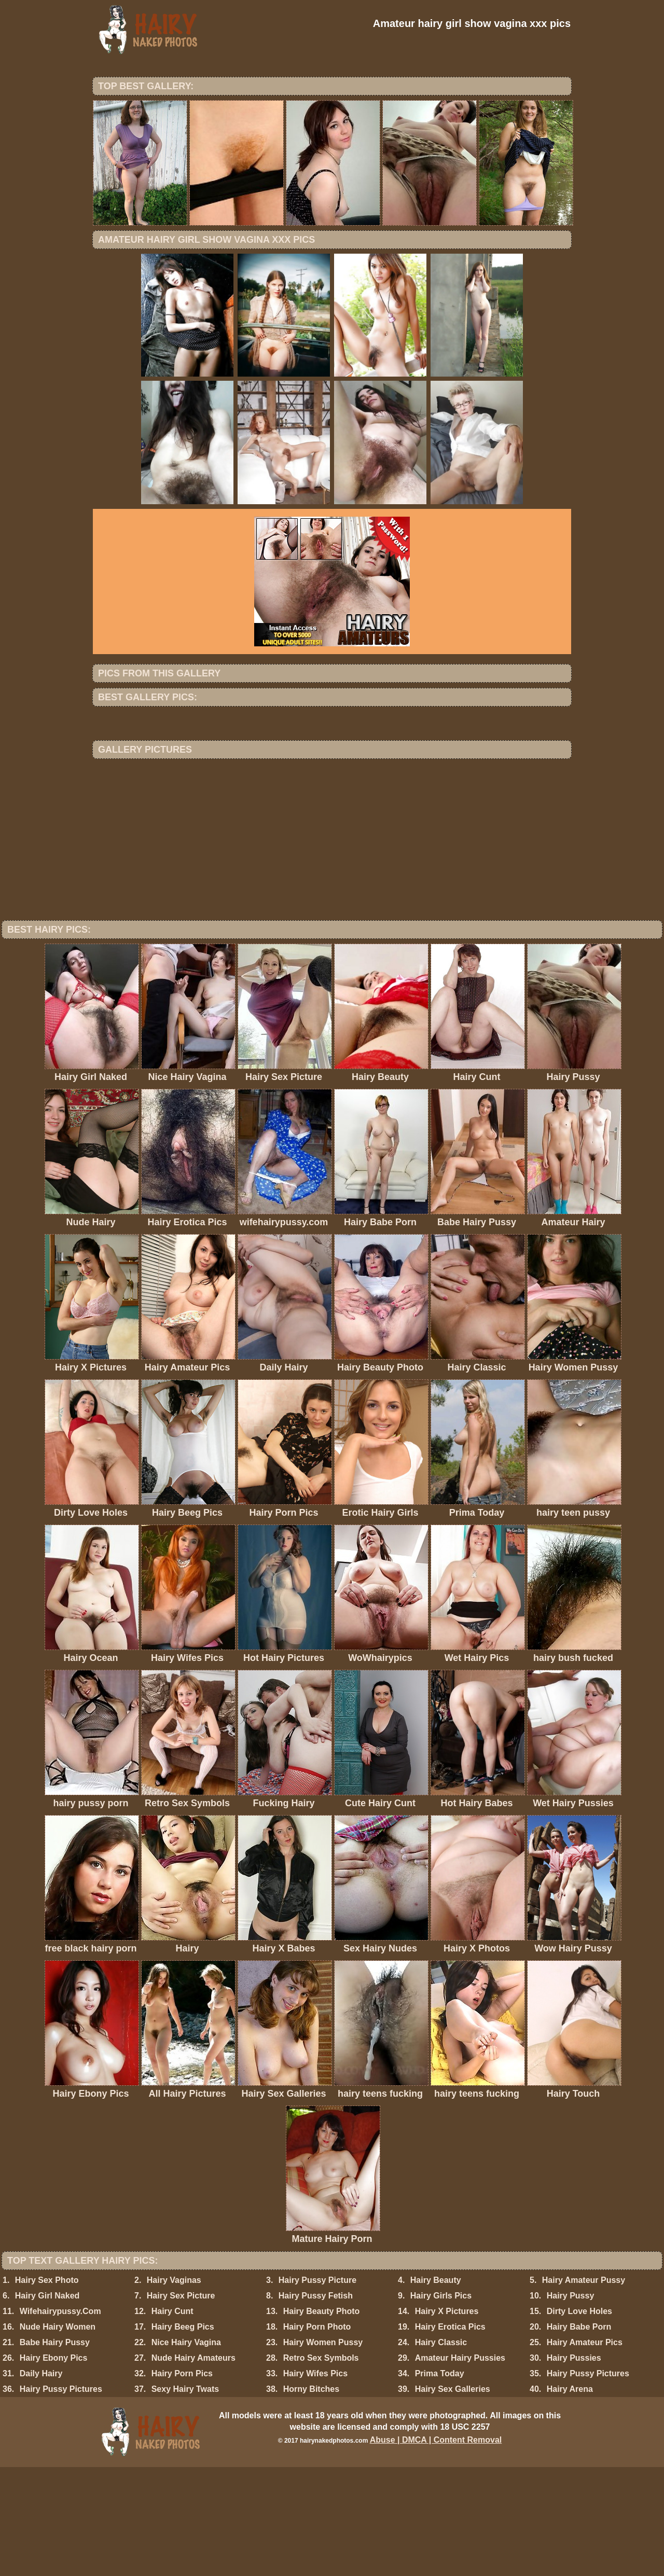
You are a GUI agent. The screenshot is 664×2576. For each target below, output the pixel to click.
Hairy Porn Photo (317, 2435)
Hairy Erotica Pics (450, 2435)
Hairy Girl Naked (47, 2404)
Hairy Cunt (172, 2420)
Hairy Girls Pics (441, 2404)
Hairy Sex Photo (47, 2389)
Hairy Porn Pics (182, 2482)
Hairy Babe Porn (579, 2435)
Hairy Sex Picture (181, 2404)
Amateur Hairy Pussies (460, 2466)
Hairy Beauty (435, 2389)
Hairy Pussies (574, 2466)
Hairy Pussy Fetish (316, 2404)
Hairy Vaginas (174, 2389)
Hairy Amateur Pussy (583, 2389)
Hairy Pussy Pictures (588, 2482)
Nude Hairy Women (57, 2435)
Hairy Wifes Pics (315, 2482)
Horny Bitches (311, 2498)
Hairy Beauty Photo (321, 2420)
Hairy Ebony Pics (54, 2466)
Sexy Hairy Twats (185, 2498)
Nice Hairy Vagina (186, 2451)
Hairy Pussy (570, 2404)
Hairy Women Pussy (323, 2451)
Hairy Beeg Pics (182, 2435)
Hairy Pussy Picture (317, 2389)
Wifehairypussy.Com (60, 2420)
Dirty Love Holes (579, 2420)
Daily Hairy (41, 2482)
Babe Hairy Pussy (55, 2451)
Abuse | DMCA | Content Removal (436, 2548)
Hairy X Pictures (447, 2420)
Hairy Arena (570, 2498)
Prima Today (439, 2482)
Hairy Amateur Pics (584, 2451)
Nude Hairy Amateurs (193, 2466)
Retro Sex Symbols (321, 2466)
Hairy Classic (441, 2451)
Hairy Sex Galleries (452, 2498)
